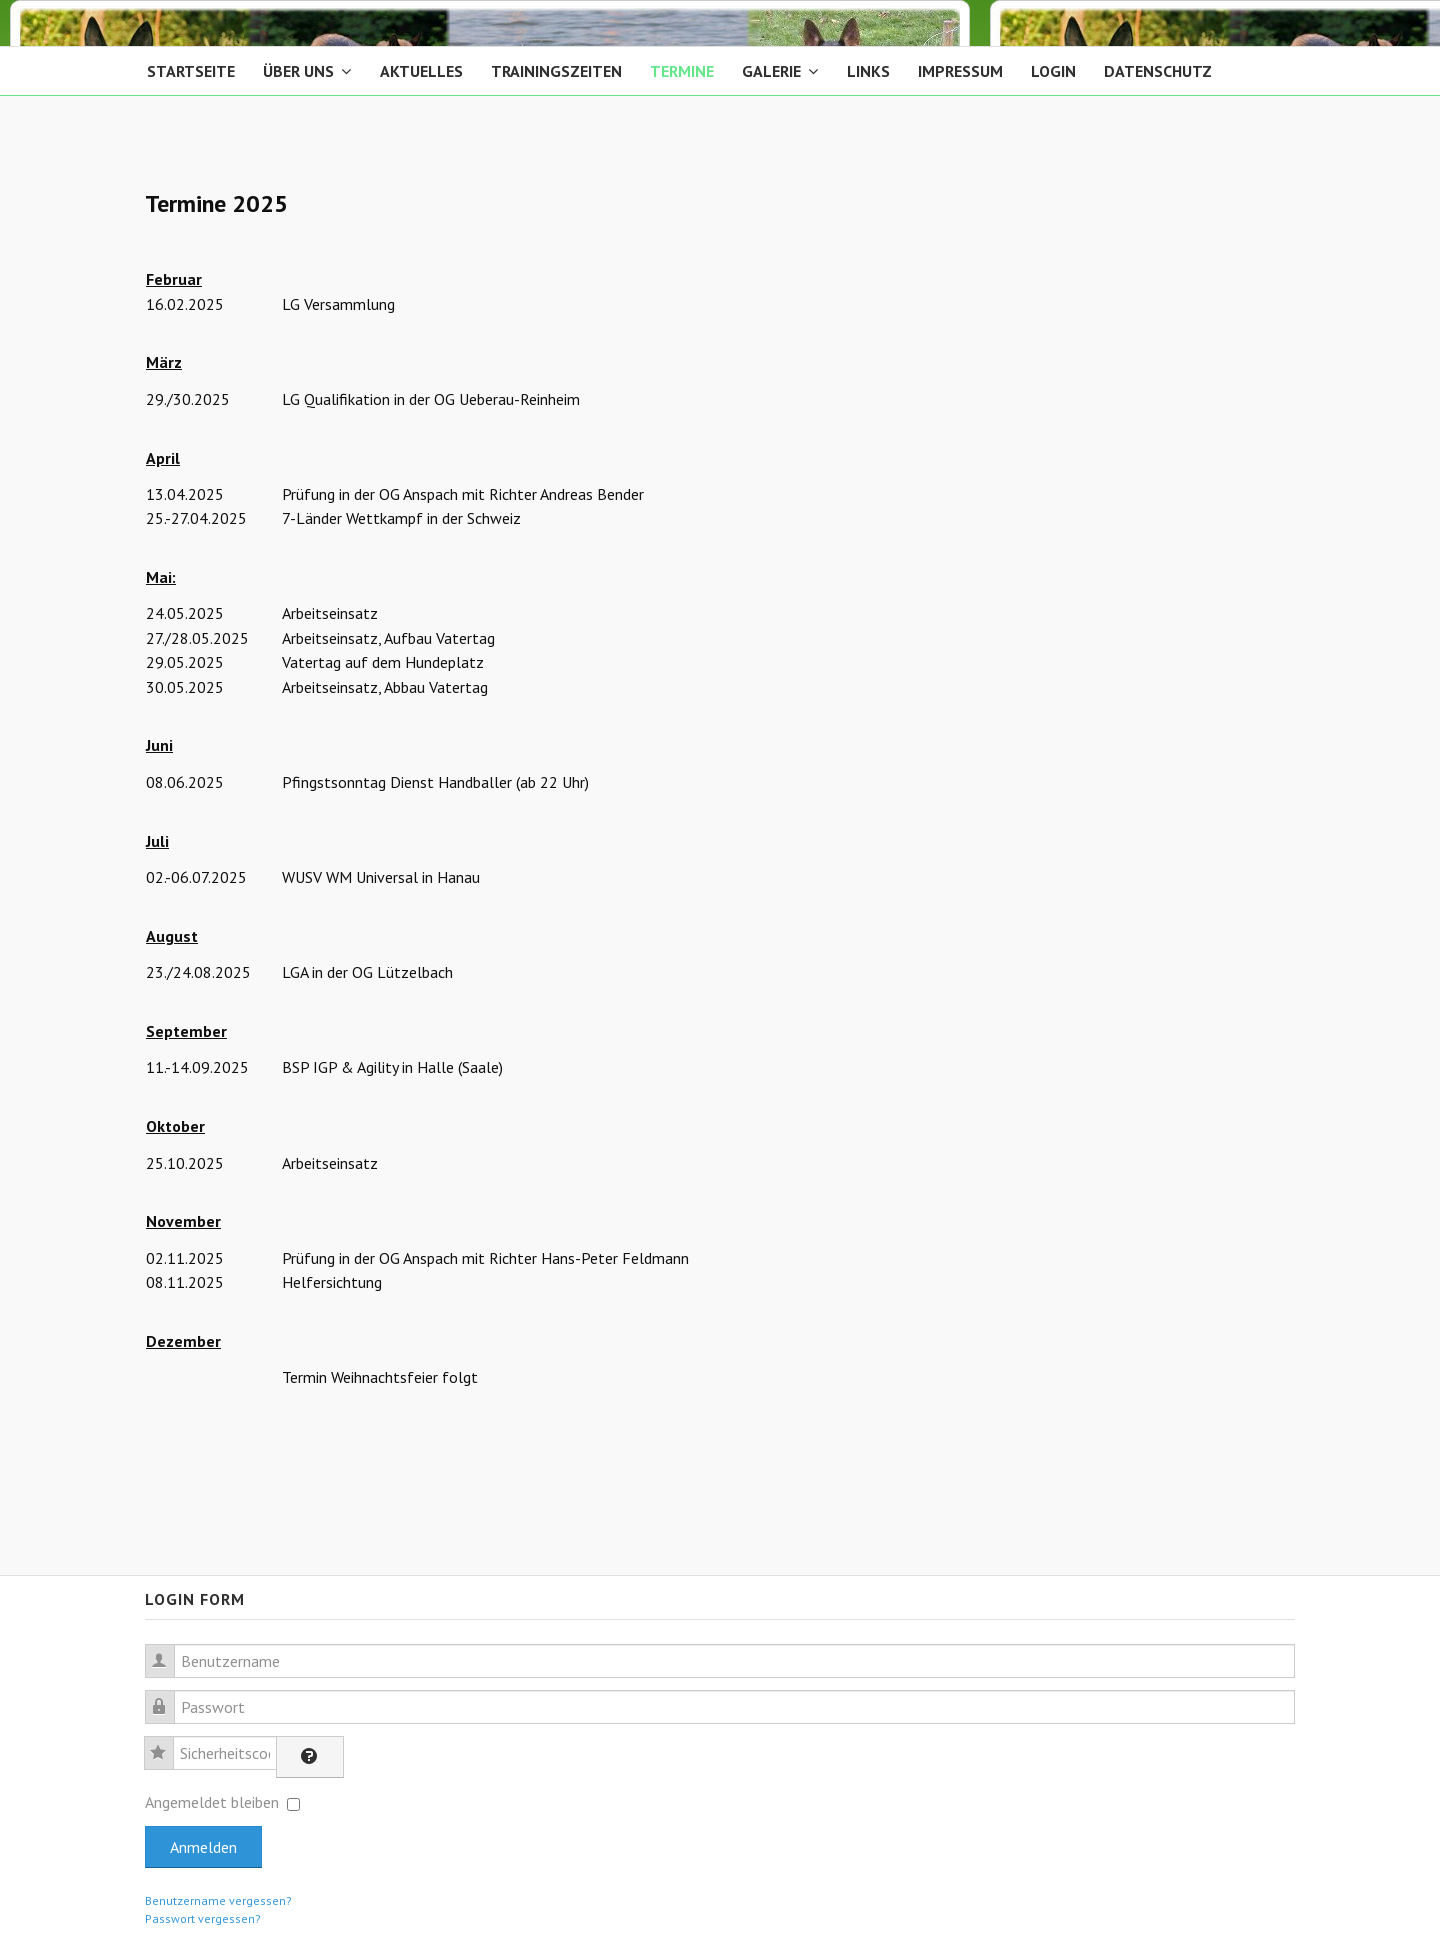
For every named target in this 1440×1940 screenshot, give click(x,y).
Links (868, 71)
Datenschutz (1158, 71)
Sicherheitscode (168, 1741)
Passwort (169, 1695)
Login (1053, 71)
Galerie (771, 71)
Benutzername (169, 1649)
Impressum (960, 71)
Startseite (191, 71)
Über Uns (298, 71)
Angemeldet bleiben (212, 1802)
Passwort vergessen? (203, 1918)
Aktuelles (421, 71)
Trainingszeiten (556, 71)
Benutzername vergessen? (218, 1900)
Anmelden (203, 1847)
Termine (682, 71)
